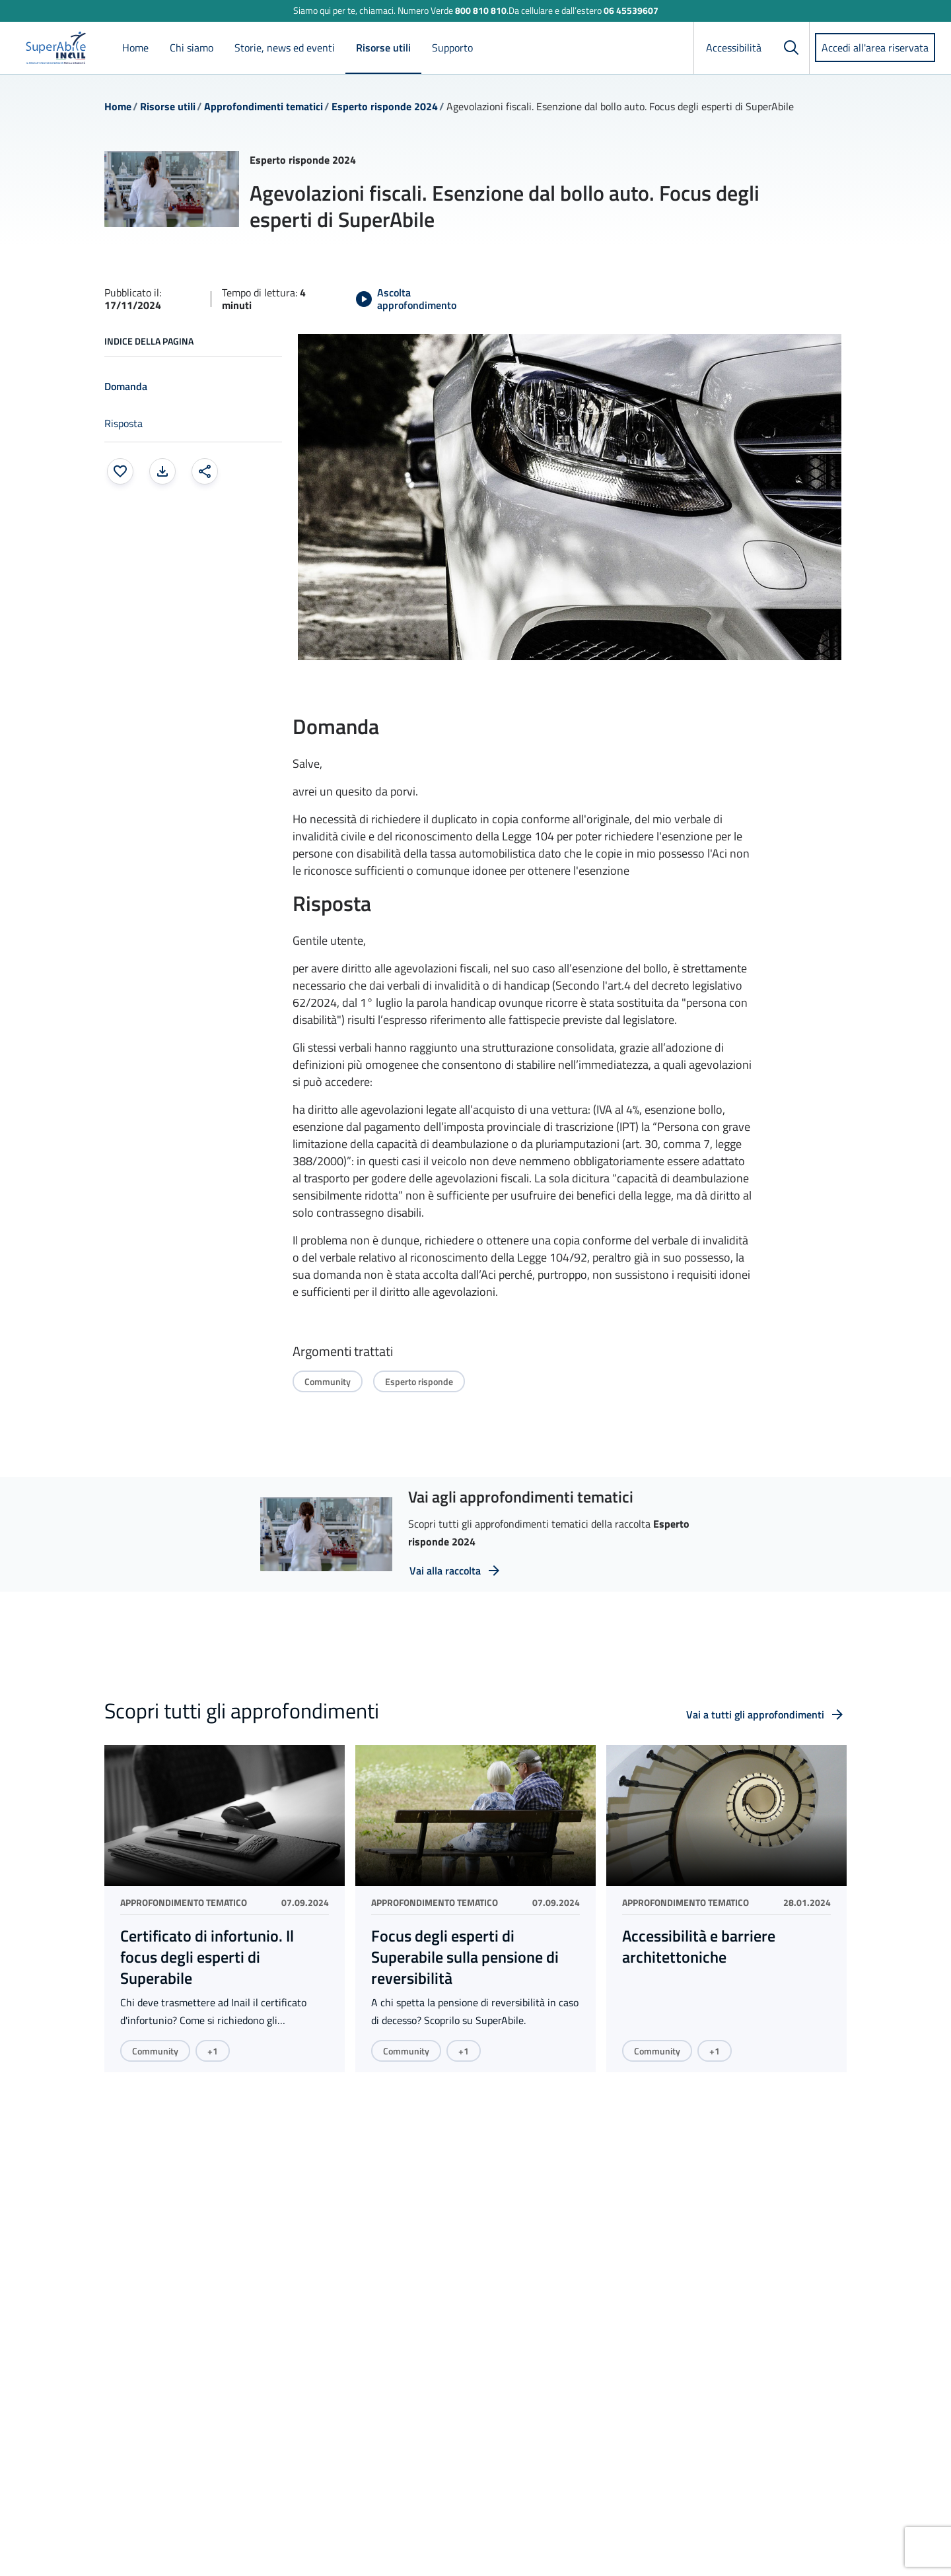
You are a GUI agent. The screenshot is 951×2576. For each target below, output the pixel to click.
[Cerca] (791, 47)
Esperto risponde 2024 (385, 106)
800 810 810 (481, 10)
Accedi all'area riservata (875, 47)
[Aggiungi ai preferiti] (120, 471)
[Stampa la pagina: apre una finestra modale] (162, 471)
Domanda (125, 386)
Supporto (452, 47)
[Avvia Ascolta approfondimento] (412, 299)
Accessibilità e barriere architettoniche (698, 1946)
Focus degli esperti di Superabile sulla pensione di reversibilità (465, 1956)
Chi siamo (191, 47)
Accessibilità (733, 47)
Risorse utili (383, 47)
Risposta (123, 423)
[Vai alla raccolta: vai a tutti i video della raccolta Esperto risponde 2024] (455, 1570)
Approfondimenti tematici (263, 106)
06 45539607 (631, 10)
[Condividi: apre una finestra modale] (205, 471)
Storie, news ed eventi (284, 47)
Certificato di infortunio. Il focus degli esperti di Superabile (207, 1956)
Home (135, 47)
